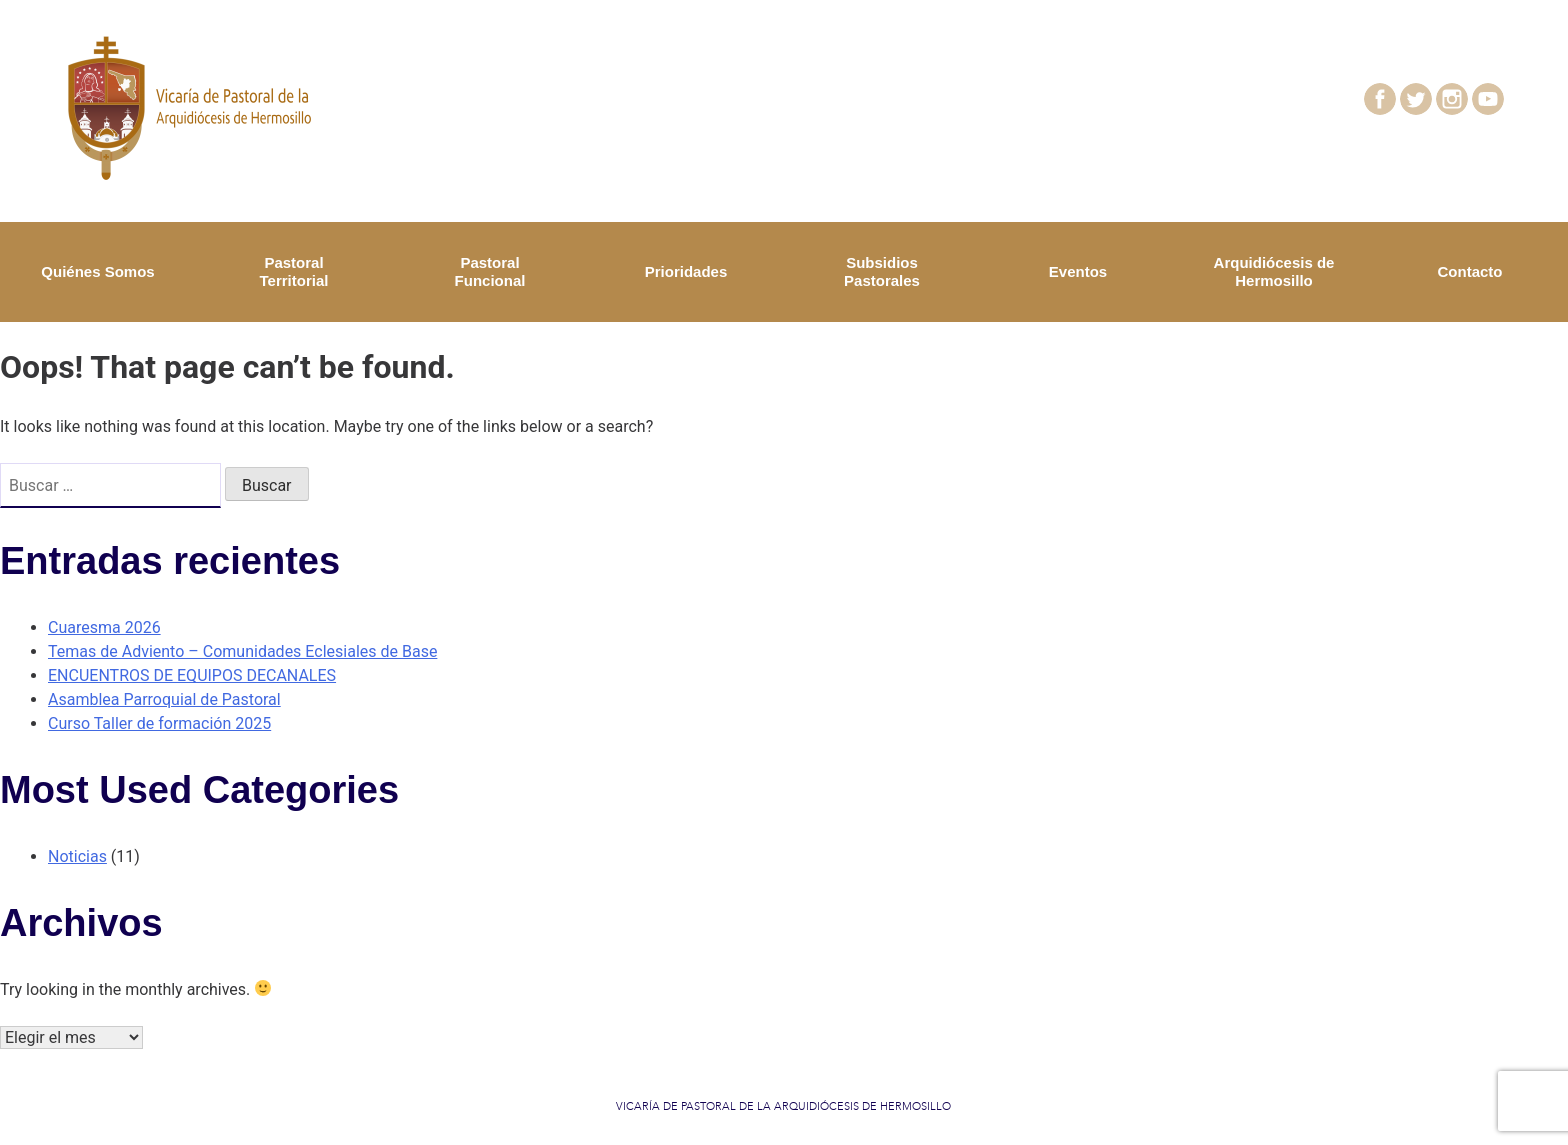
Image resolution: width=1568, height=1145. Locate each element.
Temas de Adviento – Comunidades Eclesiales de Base (242, 651)
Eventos (1078, 271)
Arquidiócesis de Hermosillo (1274, 271)
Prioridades (686, 271)
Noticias (77, 856)
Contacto (1470, 271)
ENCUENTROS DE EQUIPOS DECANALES (192, 675)
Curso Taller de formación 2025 (159, 723)
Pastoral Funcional (490, 271)
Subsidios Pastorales (882, 271)
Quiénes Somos (97, 271)
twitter (1423, 94)
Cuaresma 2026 (104, 627)
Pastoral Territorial (294, 271)
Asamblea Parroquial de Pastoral (164, 699)
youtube (1500, 94)
